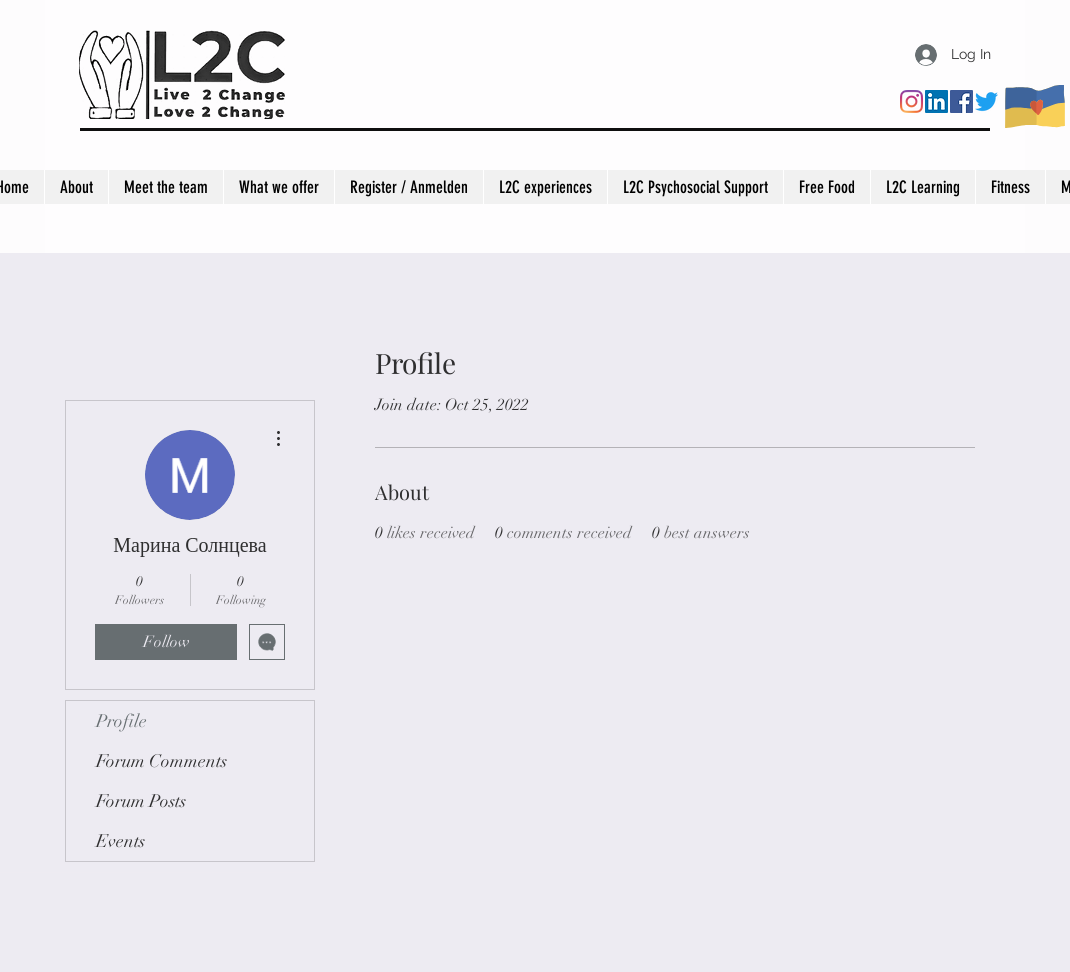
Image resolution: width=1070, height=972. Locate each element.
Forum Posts (141, 801)
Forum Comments (161, 761)
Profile (121, 721)
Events (120, 841)
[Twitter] (986, 101)
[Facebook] (961, 101)
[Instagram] (911, 101)
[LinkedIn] (936, 101)
